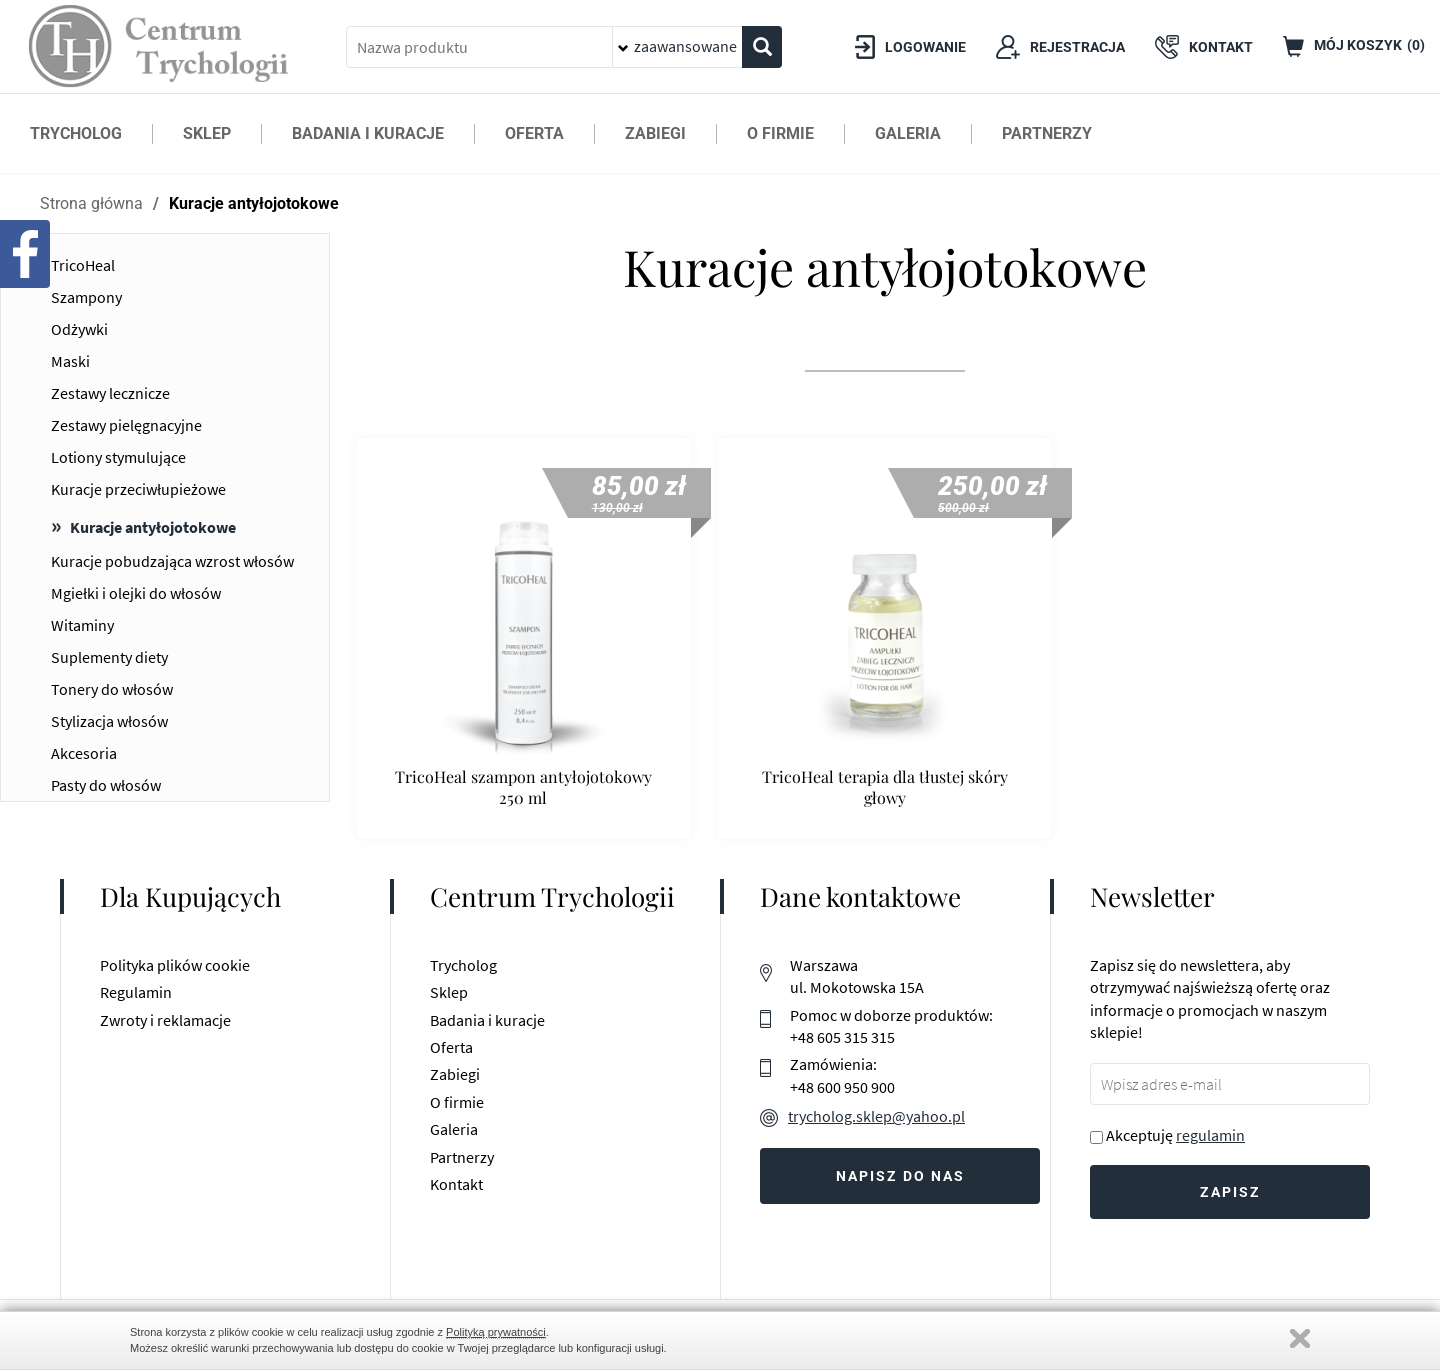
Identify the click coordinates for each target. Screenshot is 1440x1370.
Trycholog (463, 965)
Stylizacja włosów (109, 721)
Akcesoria (84, 753)
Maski (70, 361)
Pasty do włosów (106, 785)
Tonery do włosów (112, 689)
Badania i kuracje (487, 1020)
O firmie (457, 1102)
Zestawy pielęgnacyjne (126, 425)
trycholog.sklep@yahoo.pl (876, 1116)
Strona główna (91, 203)
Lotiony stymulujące (118, 457)
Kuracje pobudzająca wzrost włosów (172, 561)
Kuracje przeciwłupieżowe (138, 489)
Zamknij (1300, 1338)
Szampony (86, 297)
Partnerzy (462, 1157)
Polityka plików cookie (175, 965)
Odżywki (79, 329)
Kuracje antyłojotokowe (254, 203)
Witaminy (82, 625)
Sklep (449, 992)
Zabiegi (455, 1074)
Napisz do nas (900, 1176)
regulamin (1210, 1135)
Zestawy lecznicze (110, 393)
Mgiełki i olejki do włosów (136, 593)
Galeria (454, 1129)
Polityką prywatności (496, 1332)
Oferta (451, 1047)
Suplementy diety (109, 657)
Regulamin (136, 992)
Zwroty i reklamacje (165, 1020)
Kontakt (456, 1184)
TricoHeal (83, 265)
